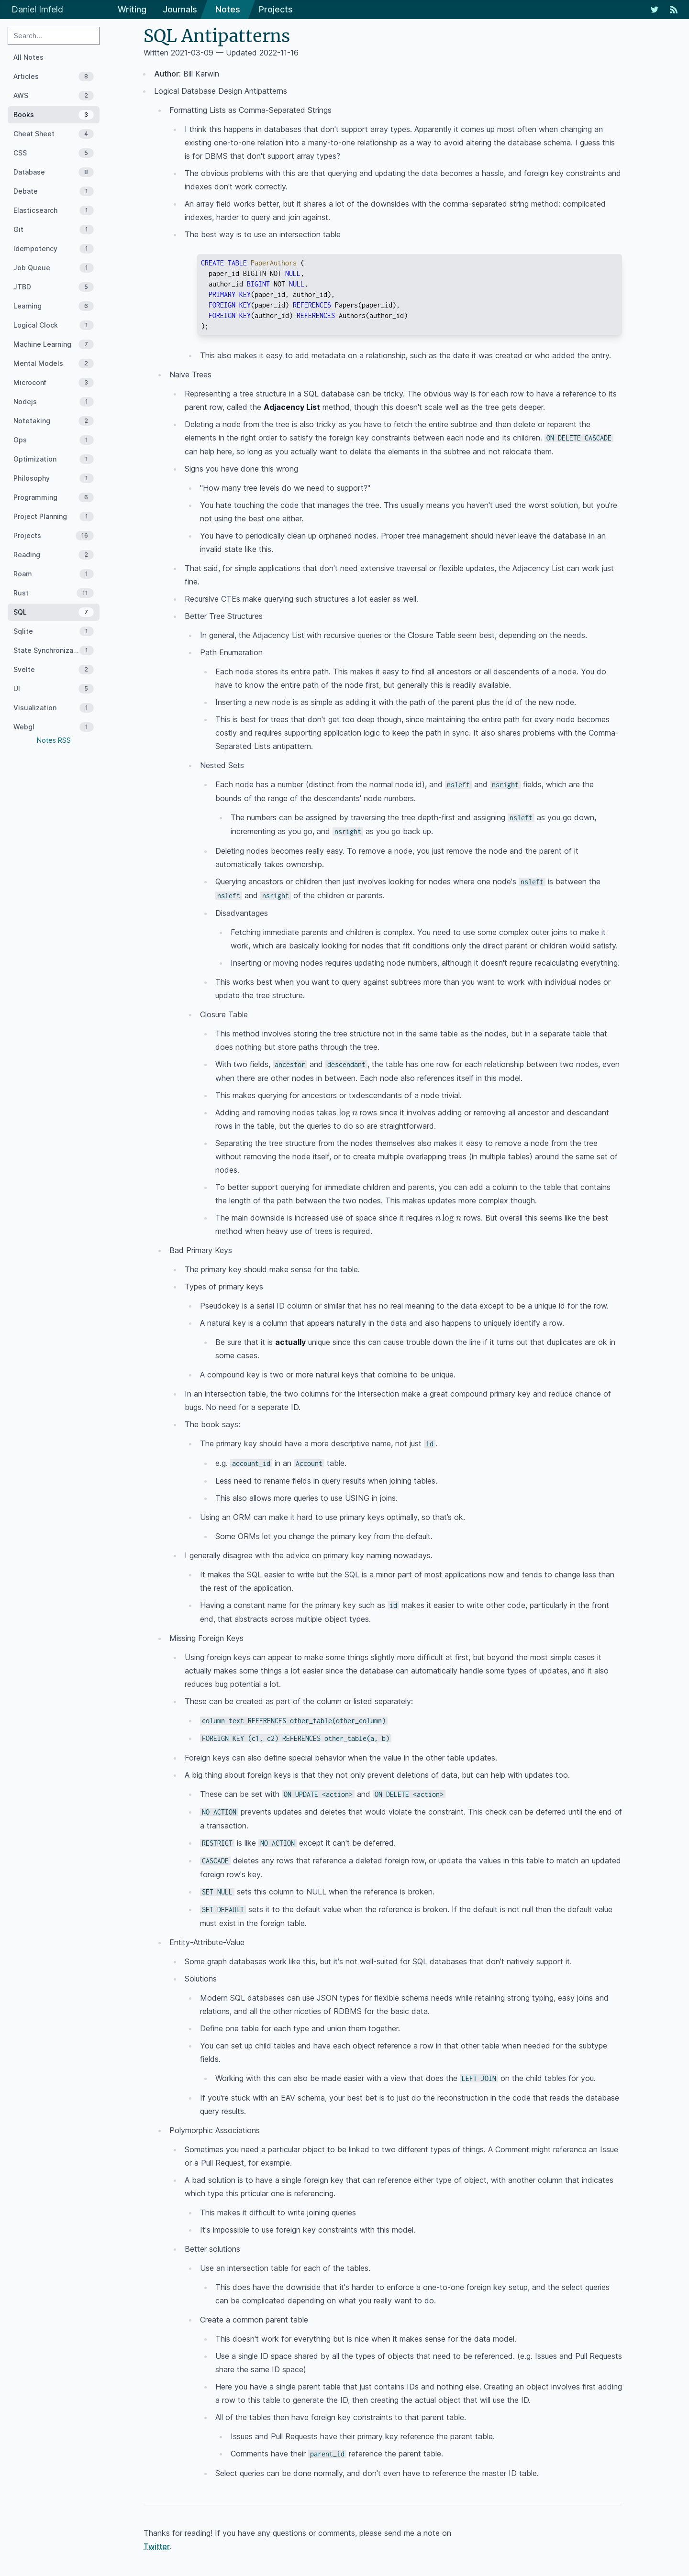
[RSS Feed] (673, 9)
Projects (276, 9)
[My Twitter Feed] (654, 9)
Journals (180, 9)
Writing (132, 9)
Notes (227, 9)
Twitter (157, 2546)
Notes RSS (54, 740)
